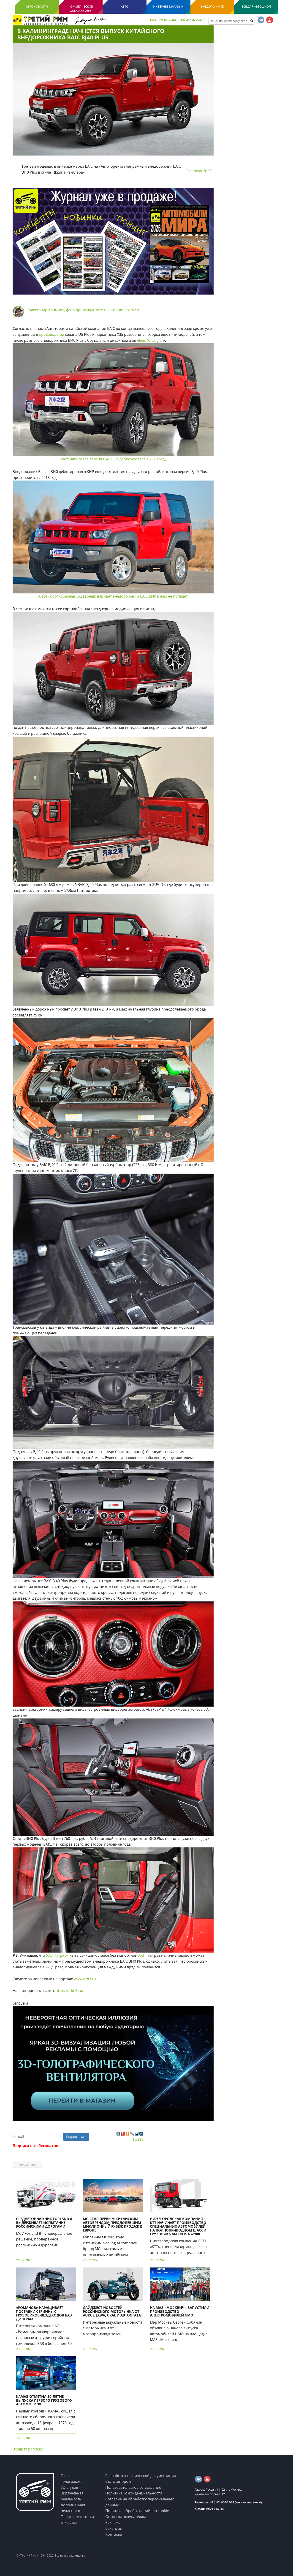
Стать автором (118, 2481)
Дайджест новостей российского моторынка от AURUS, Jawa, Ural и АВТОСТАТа (112, 2311)
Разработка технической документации (140, 2475)
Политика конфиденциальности (133, 2493)
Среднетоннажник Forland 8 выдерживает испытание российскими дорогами (44, 2222)
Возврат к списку (28, 2449)
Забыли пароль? (192, 19)
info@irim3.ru (209, 2509)
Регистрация (168, 19)
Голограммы (72, 2481)
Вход (152, 19)
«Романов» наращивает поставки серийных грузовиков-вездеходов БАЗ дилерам (44, 2313)
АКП (142, 1955)
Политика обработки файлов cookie (137, 2510)
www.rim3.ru (85, 1978)
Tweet (138, 2139)
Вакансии (113, 2528)
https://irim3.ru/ (70, 1990)
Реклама (112, 2522)
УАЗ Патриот (57, 1955)
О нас (66, 2475)
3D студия (69, 2487)
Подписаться (76, 2136)
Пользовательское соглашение (133, 2487)
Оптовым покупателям (125, 2516)
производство (51, 334)
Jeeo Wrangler (151, 340)
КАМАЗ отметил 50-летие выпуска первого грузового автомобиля (44, 2400)
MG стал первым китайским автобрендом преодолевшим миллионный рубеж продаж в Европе (112, 2224)
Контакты (113, 2534)
